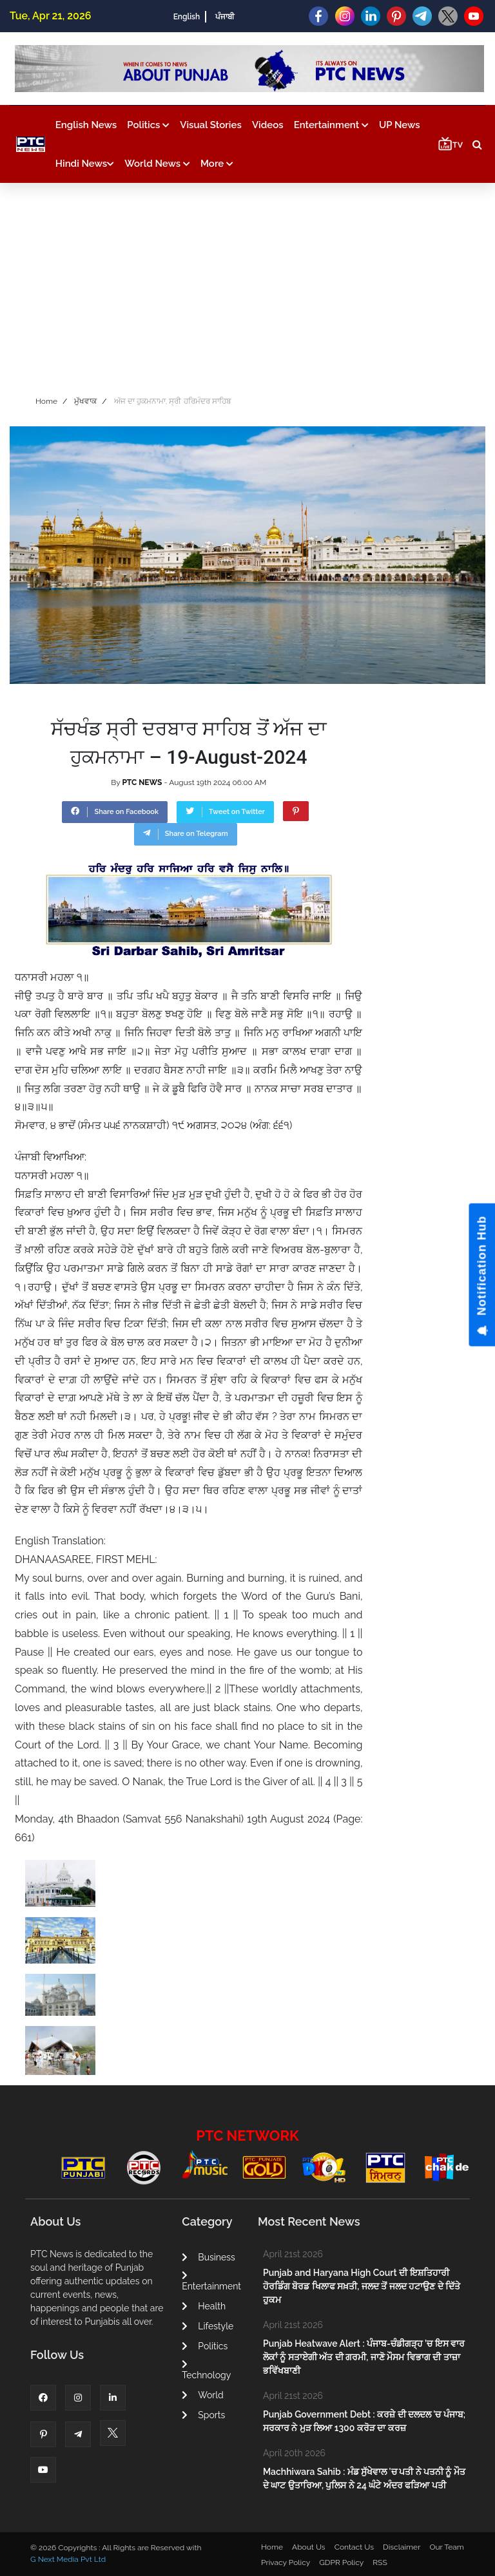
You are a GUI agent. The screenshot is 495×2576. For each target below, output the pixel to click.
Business (208, 2257)
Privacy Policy (285, 2562)
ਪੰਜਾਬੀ (225, 16)
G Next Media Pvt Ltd (68, 2559)
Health (204, 2306)
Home (46, 401)
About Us (308, 2547)
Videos (268, 125)
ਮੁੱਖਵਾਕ (85, 401)
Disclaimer (401, 2547)
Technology (206, 2370)
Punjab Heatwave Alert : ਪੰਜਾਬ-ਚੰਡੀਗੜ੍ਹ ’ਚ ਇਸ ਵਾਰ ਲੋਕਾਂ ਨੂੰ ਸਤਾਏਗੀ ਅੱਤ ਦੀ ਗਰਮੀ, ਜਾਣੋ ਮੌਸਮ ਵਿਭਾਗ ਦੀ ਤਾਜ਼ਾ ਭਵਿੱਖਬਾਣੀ (364, 2357)
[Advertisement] (247, 286)
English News (86, 125)
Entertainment (331, 125)
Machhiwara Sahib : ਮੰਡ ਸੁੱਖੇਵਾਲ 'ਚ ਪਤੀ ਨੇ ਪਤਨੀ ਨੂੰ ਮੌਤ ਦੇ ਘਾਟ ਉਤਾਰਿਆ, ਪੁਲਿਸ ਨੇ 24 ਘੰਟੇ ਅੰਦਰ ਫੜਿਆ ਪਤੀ (364, 2478)
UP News (399, 125)
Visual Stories (211, 125)
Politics (148, 125)
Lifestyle (207, 2326)
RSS (380, 2562)
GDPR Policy (341, 2562)
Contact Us (354, 2547)
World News (157, 163)
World (202, 2395)
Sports (203, 2415)
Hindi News (84, 163)
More (216, 163)
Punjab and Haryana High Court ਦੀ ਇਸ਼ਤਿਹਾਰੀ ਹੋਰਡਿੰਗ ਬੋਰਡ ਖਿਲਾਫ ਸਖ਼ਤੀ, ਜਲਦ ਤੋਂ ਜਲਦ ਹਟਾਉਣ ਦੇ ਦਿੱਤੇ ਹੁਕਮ (361, 2286)
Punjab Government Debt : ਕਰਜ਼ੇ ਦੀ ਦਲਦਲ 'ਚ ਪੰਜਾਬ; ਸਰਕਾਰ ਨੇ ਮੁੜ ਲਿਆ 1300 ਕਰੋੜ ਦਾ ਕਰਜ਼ (364, 2421)
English (186, 16)
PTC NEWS (142, 782)
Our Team (446, 2547)
